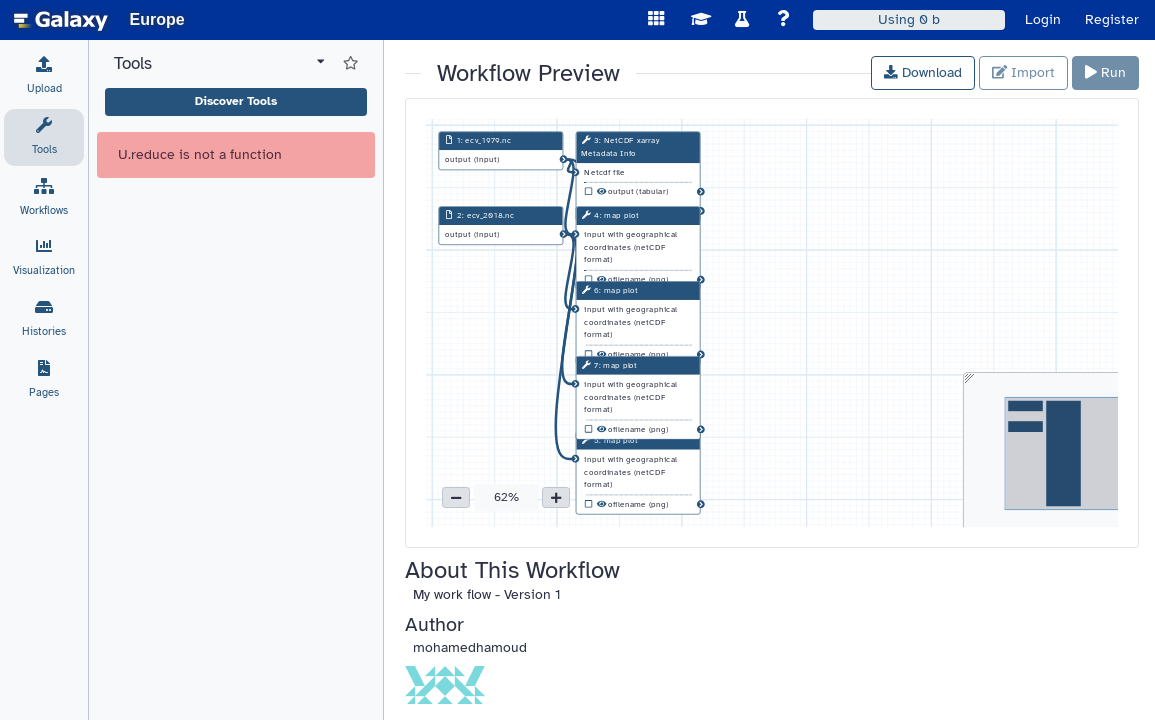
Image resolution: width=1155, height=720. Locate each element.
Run (1105, 72)
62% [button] (506, 497)
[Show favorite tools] (350, 64)
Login (1043, 19)
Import (1023, 72)
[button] (456, 498)
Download (923, 72)
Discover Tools (236, 101)
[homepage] (61, 20)
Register (1112, 19)
